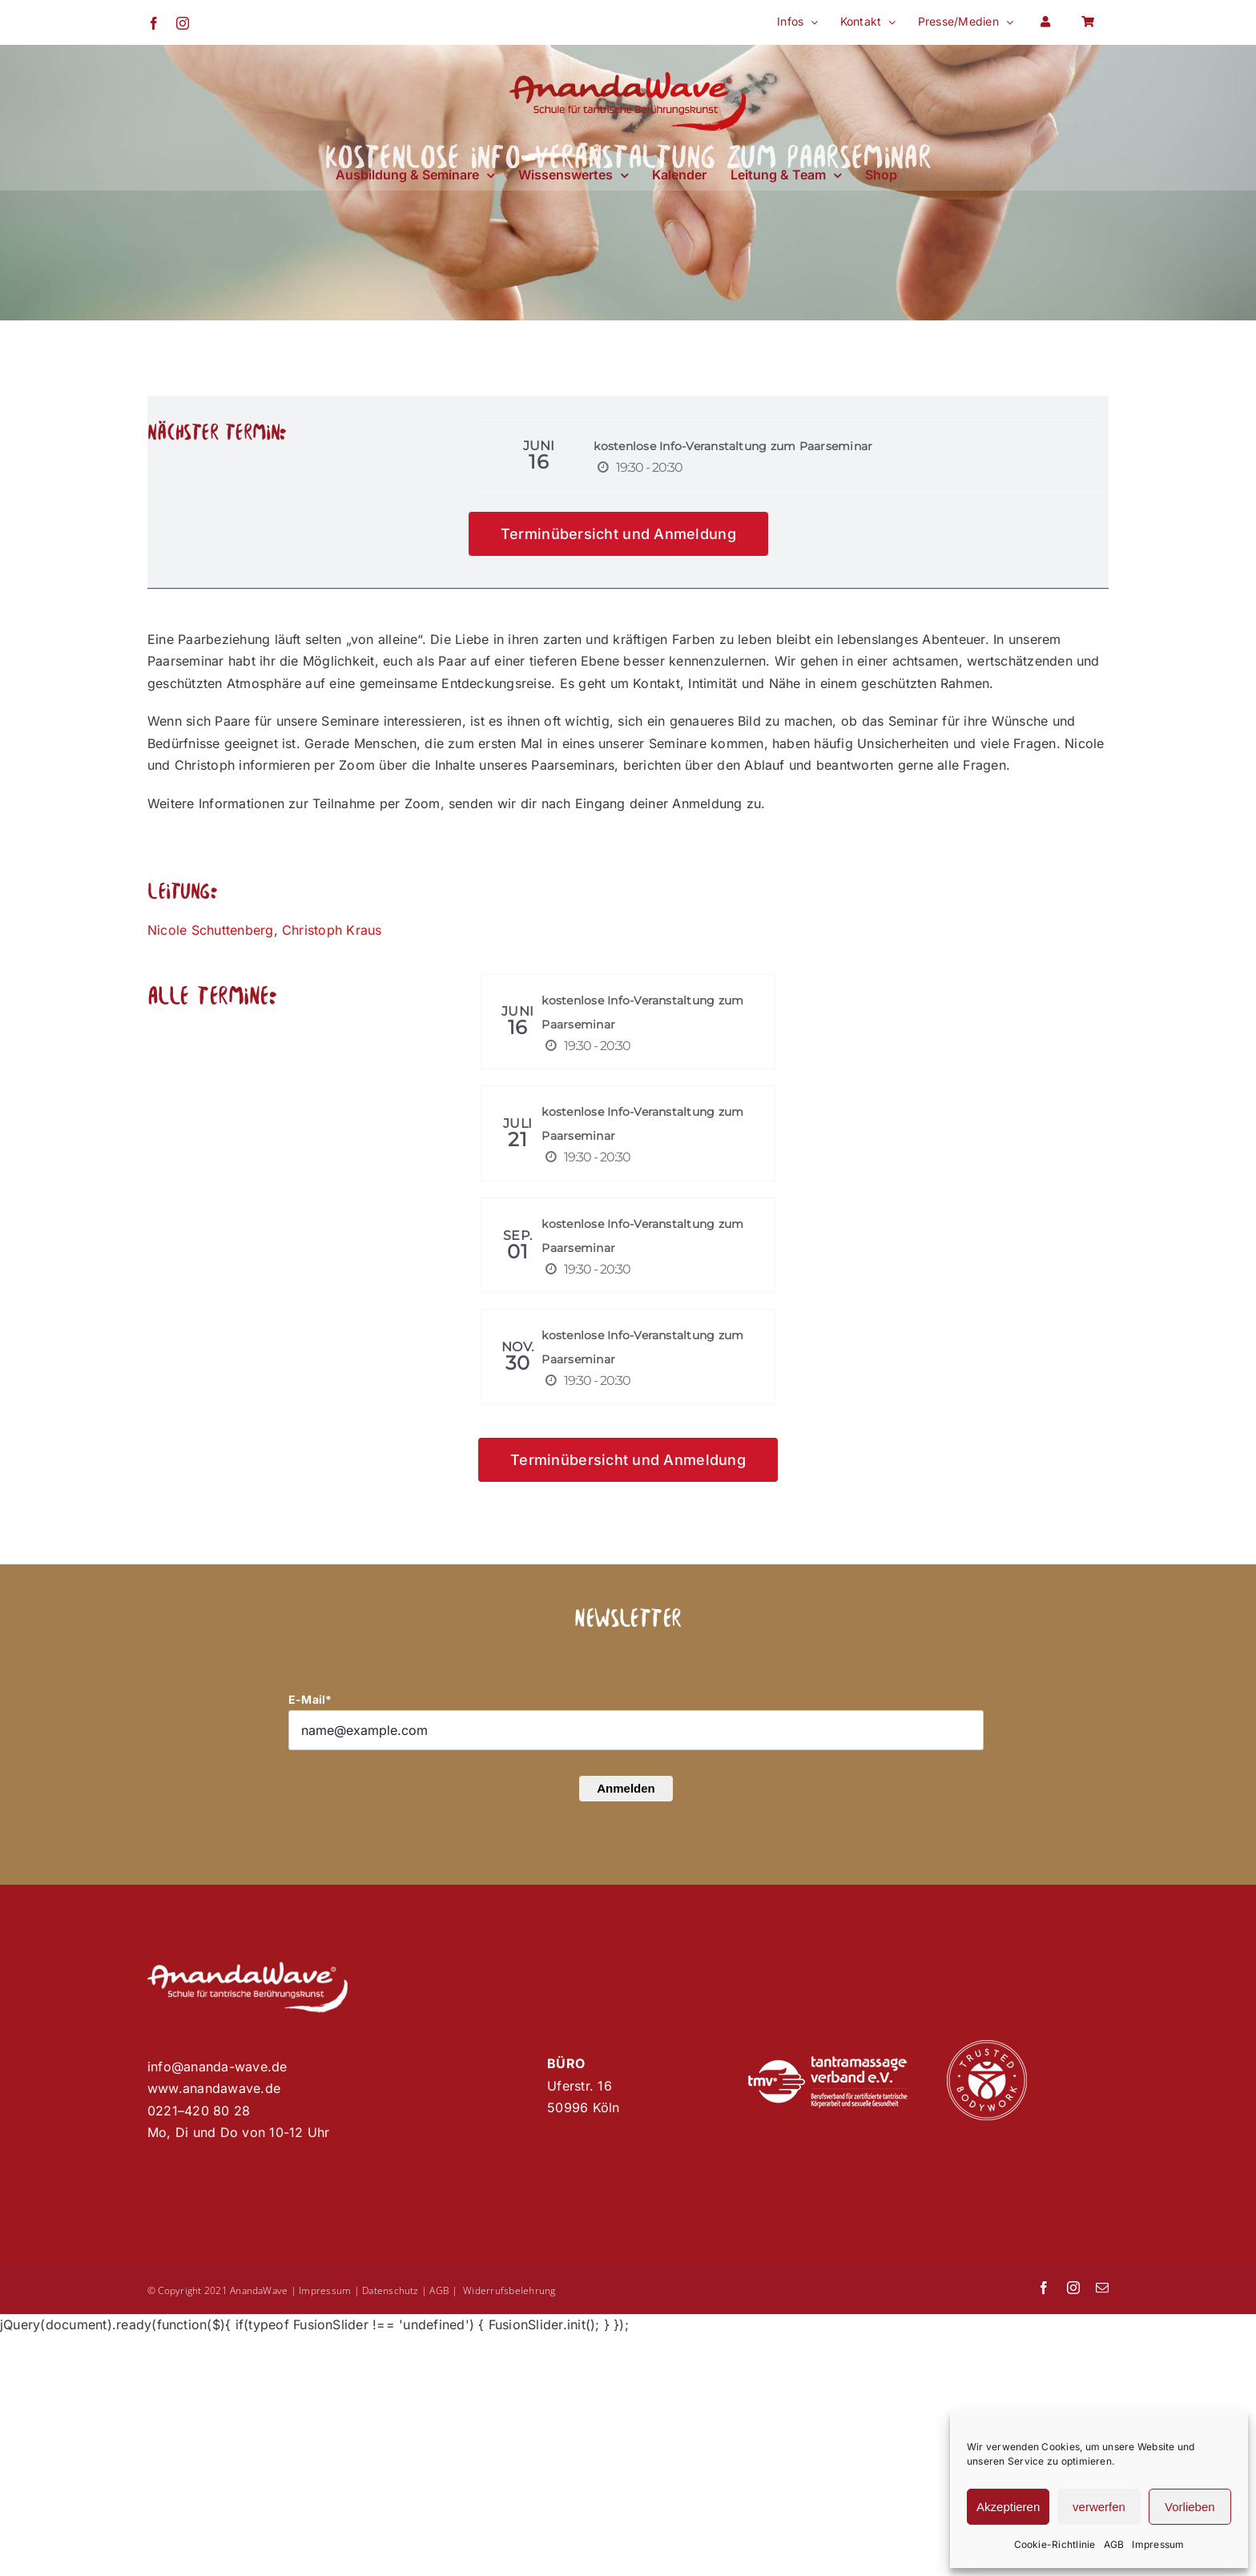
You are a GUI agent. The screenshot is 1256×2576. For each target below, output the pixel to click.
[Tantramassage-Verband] (827, 2063)
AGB (1114, 2544)
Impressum (1158, 2544)
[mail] (1102, 2287)
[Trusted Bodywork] (987, 2047)
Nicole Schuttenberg (210, 930)
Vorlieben (1190, 2507)
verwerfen (1099, 2507)
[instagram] (1073, 2287)
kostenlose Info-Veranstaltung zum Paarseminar (733, 446)
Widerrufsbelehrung (509, 2290)
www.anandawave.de (213, 2088)
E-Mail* (310, 1699)
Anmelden (626, 1788)
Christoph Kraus (332, 930)
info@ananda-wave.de (217, 2067)
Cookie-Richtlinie (1055, 2544)
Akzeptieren (1008, 2507)
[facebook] (1043, 2287)
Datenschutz (390, 2290)
